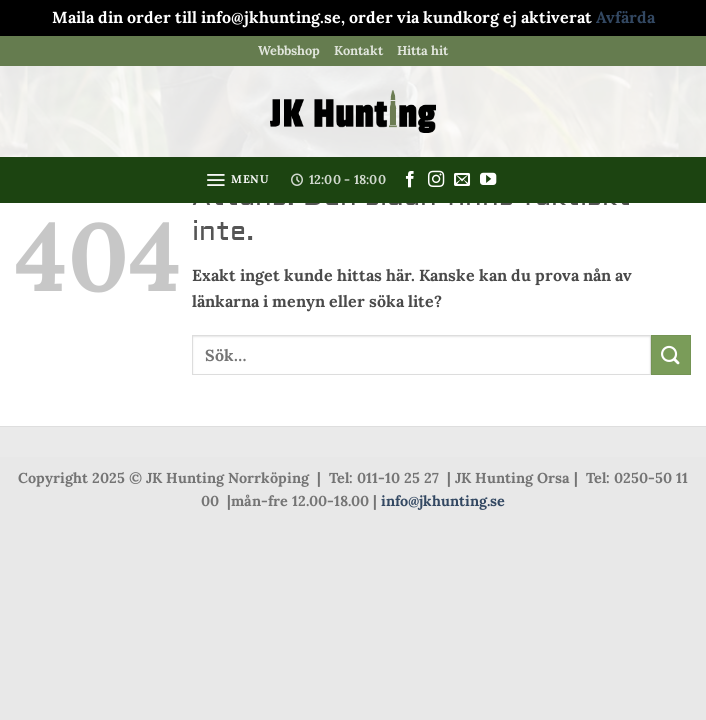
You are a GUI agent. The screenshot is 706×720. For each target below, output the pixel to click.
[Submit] (671, 354)
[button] (237, 180)
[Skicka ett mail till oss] (462, 180)
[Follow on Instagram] (436, 180)
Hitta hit (422, 50)
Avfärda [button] (625, 17)
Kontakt (358, 50)
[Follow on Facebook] (410, 180)
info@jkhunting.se (443, 501)
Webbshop (289, 50)
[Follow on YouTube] (488, 180)
